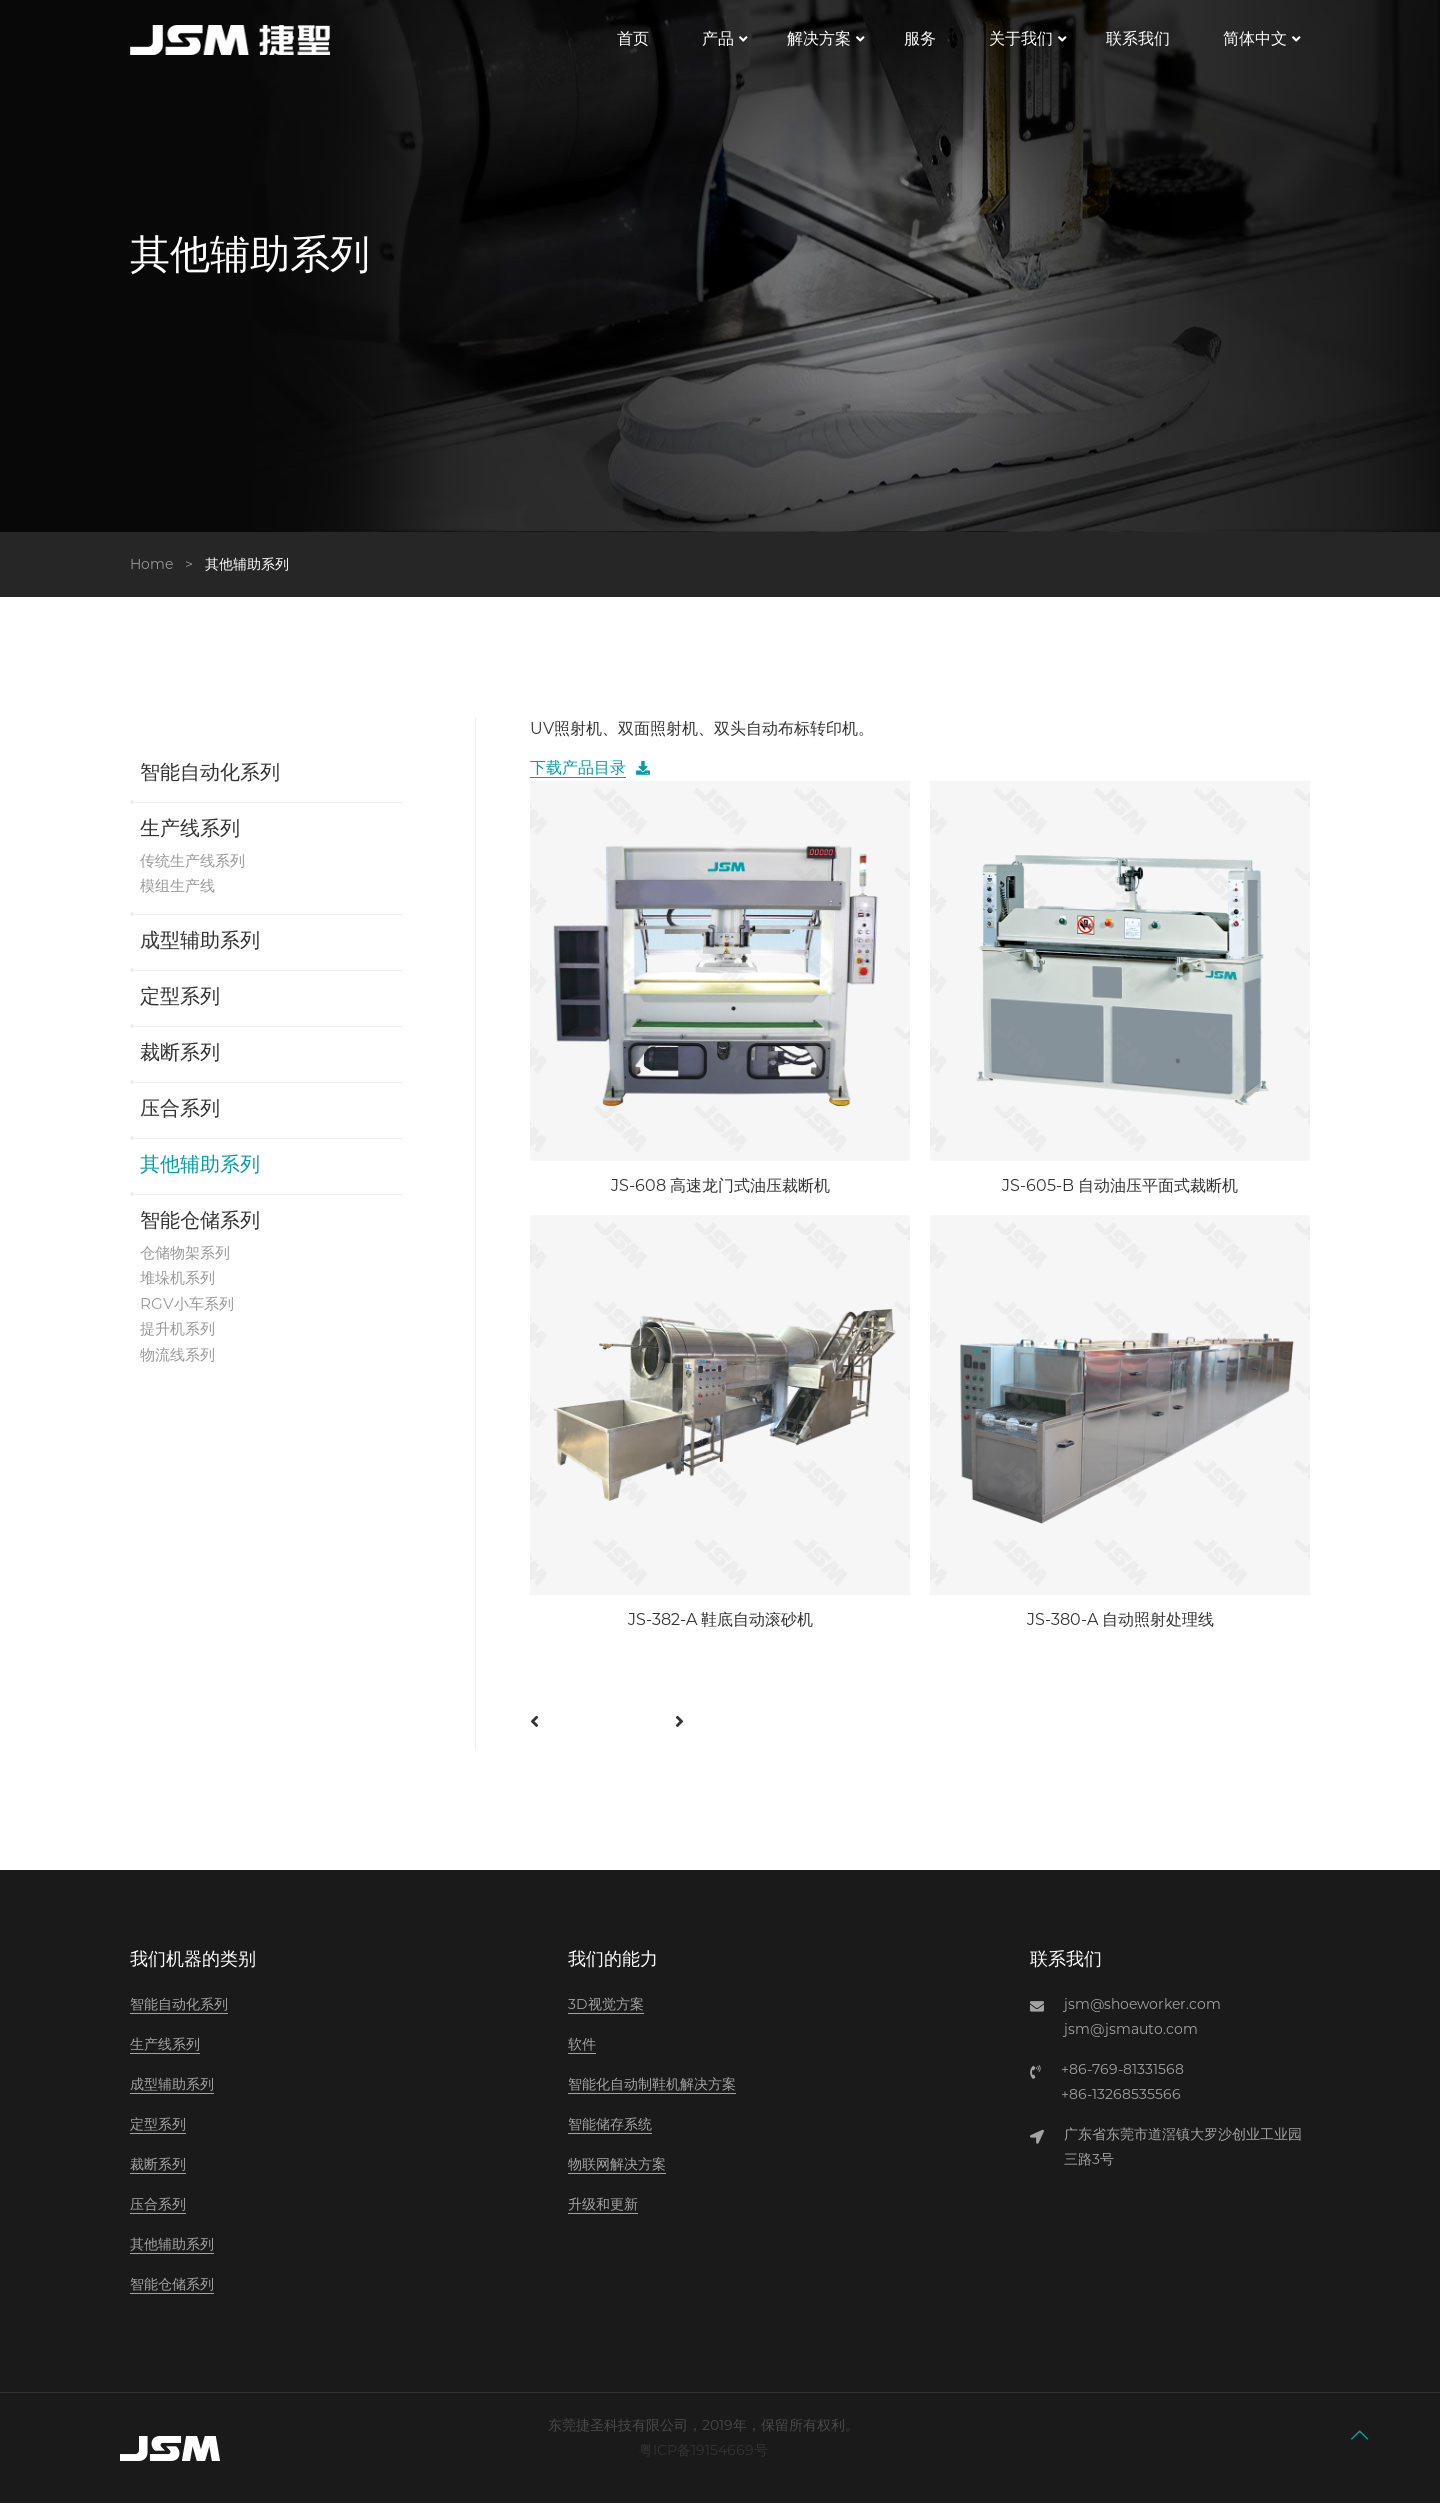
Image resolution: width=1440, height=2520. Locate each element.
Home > (165, 580)
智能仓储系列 (200, 1239)
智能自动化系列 (210, 790)
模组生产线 (180, 902)
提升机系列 (180, 1347)
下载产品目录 (578, 784)
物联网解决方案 (617, 2181)
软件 (582, 2061)
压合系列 (180, 1127)
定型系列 (180, 1015)
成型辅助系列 (200, 959)
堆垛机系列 (180, 1295)
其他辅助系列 (200, 1183)
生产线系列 (190, 846)
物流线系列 (180, 1373)
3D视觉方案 (606, 2021)
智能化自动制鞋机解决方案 (652, 2101)
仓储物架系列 (188, 1269)
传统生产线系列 (196, 876)
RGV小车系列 (189, 1321)
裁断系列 (180, 1071)
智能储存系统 (610, 2141)
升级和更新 (603, 2221)
